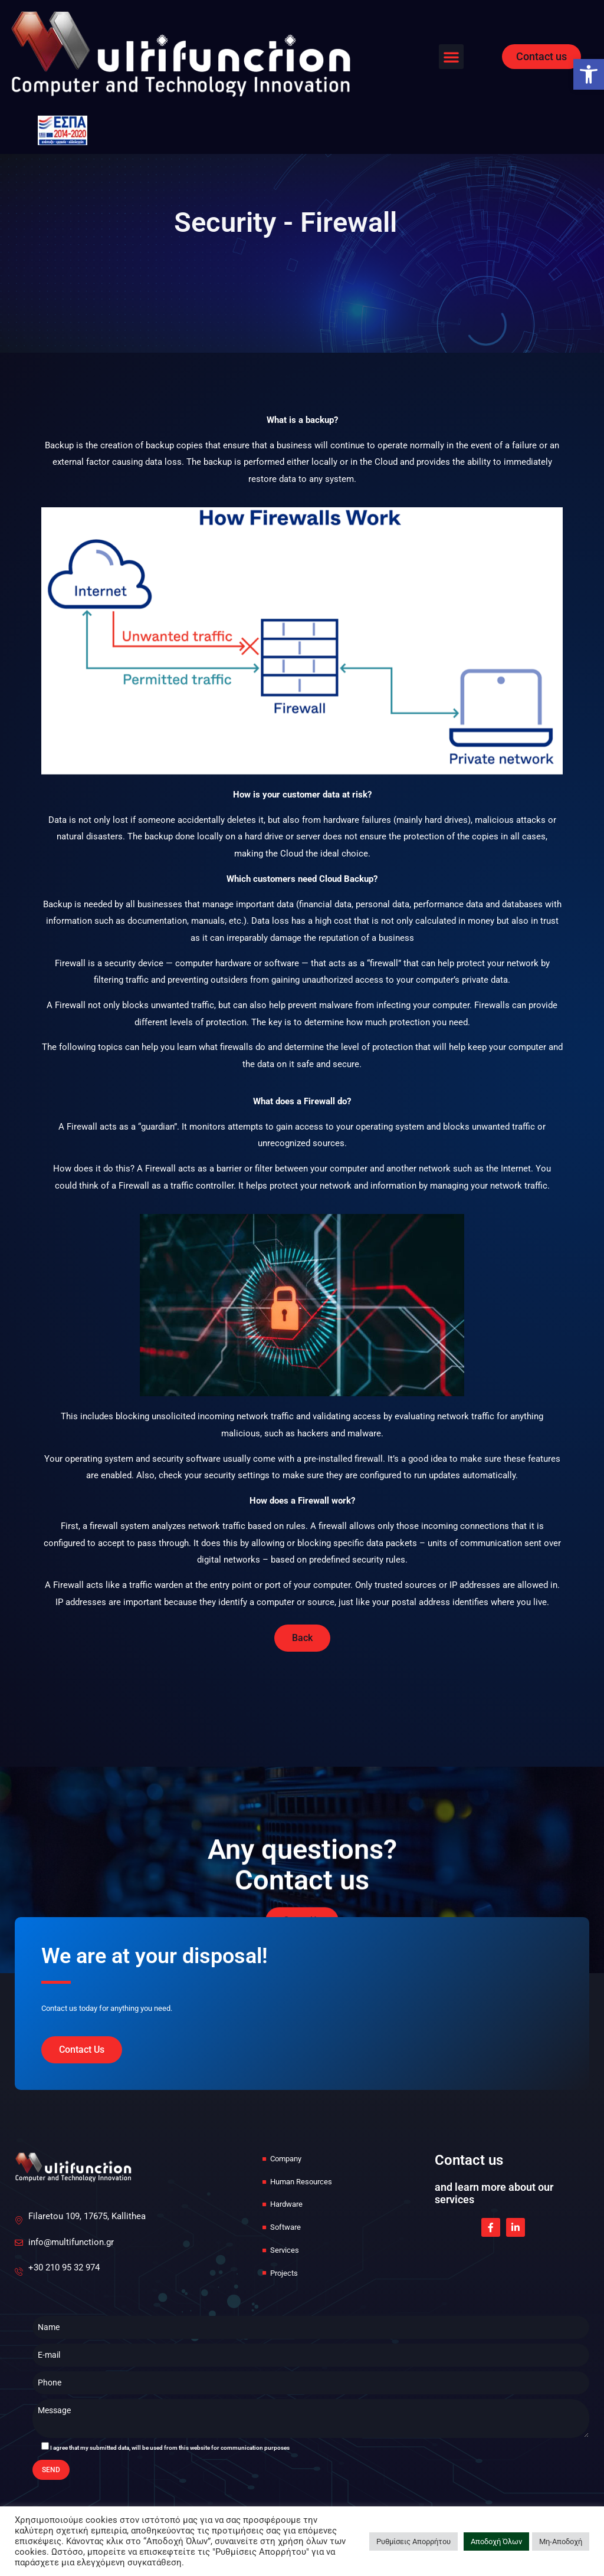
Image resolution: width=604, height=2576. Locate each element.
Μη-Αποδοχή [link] (560, 2541)
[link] (588, 74)
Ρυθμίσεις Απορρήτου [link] (413, 2541)
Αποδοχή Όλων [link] (496, 2541)
